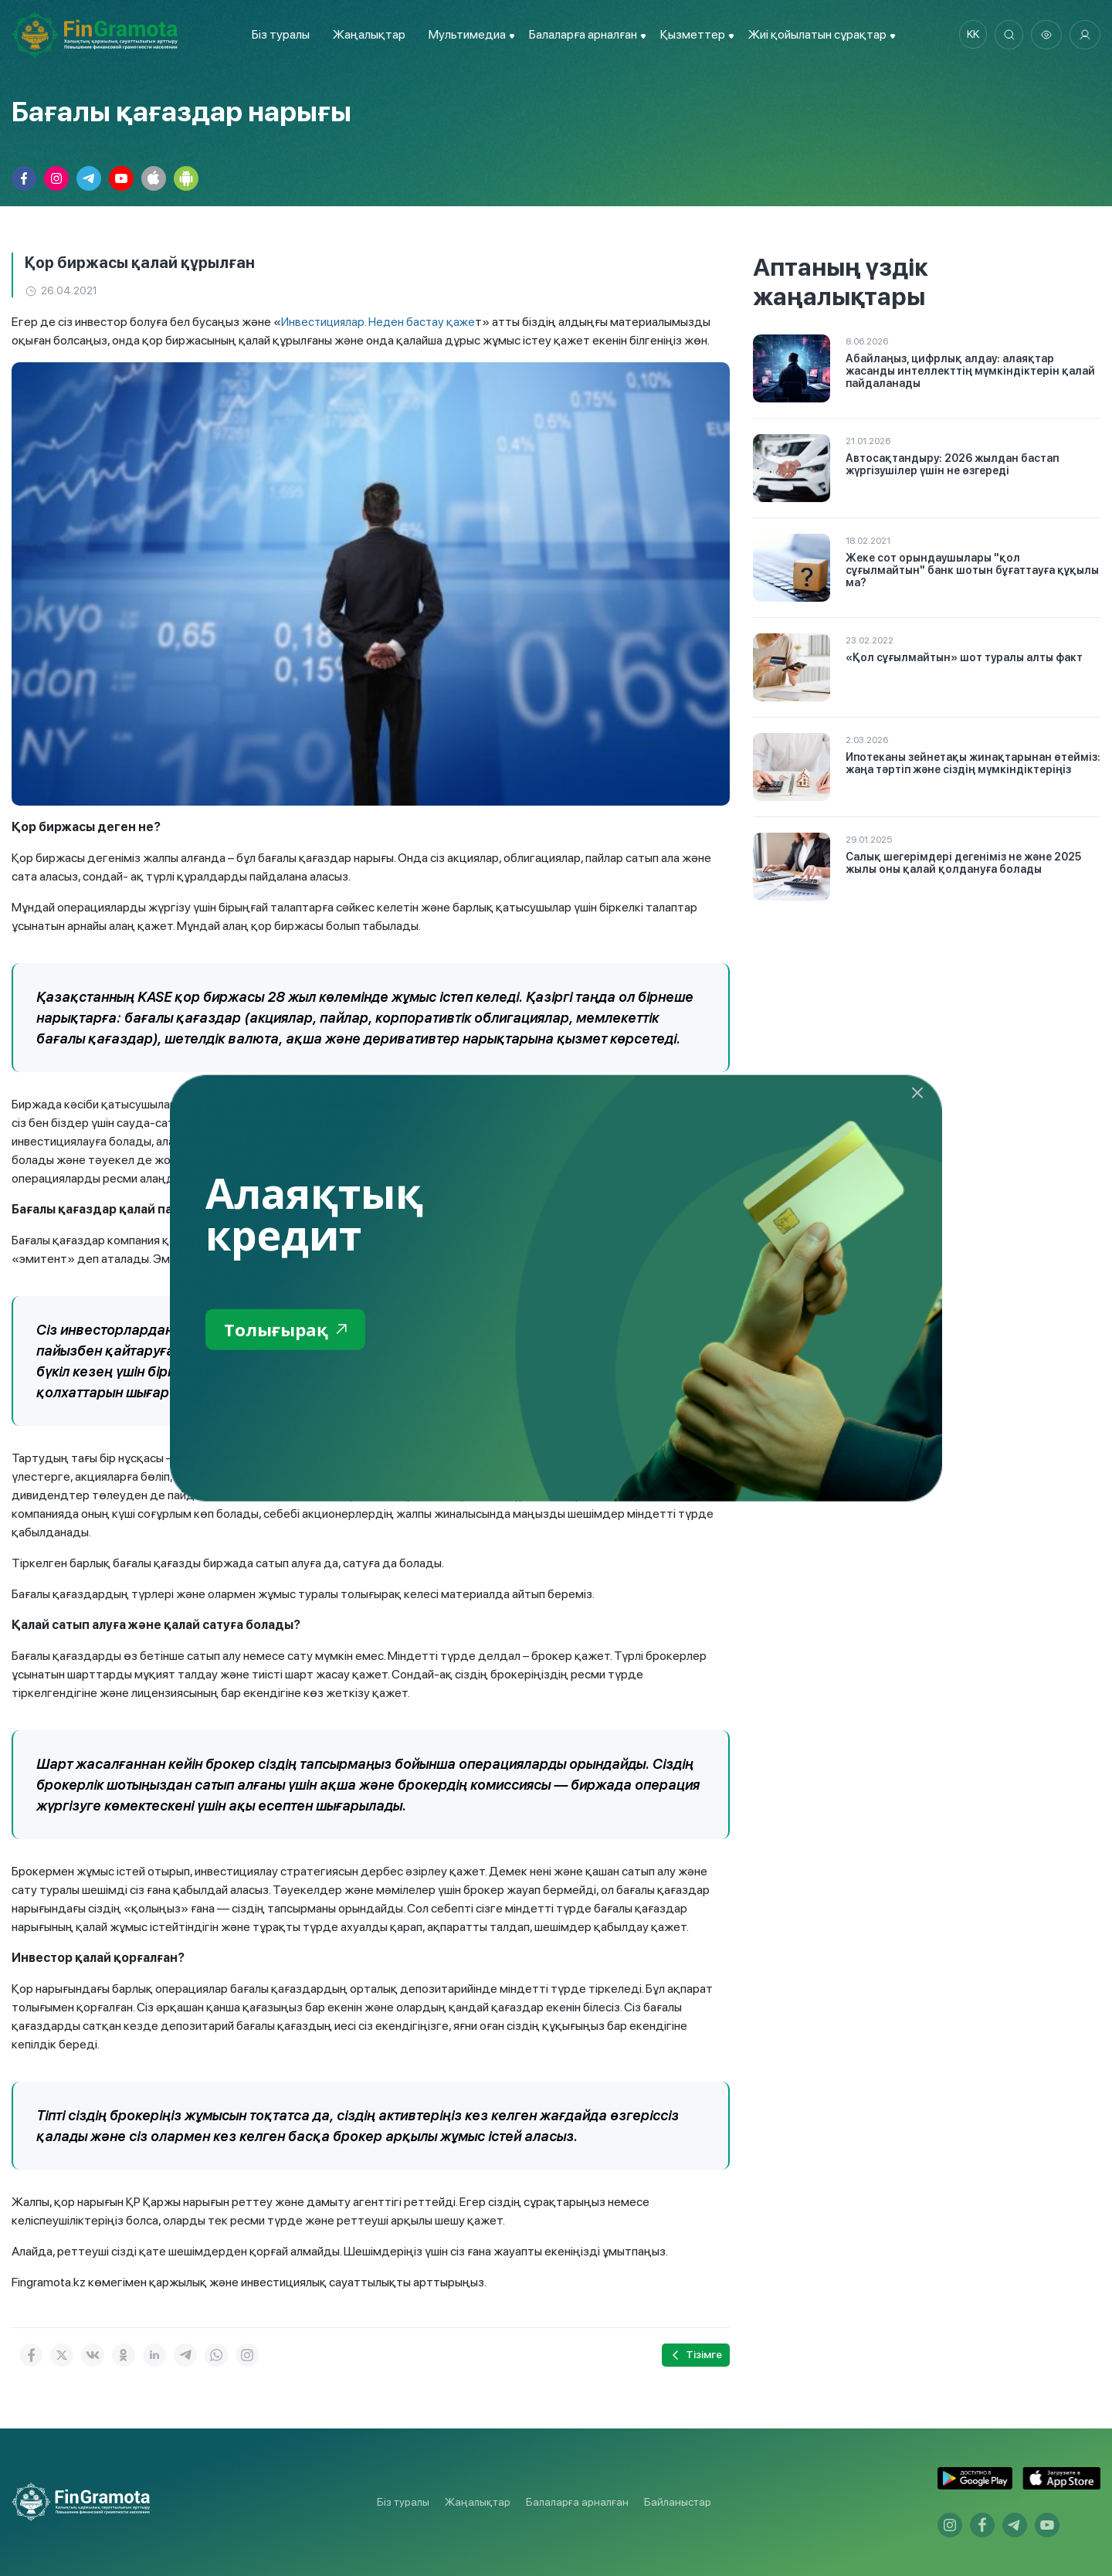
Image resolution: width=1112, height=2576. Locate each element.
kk (969, 35)
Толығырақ (289, 1329)
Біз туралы (278, 34)
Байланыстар (677, 2502)
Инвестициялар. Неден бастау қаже (381, 321)
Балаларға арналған (577, 2502)
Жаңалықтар (366, 34)
